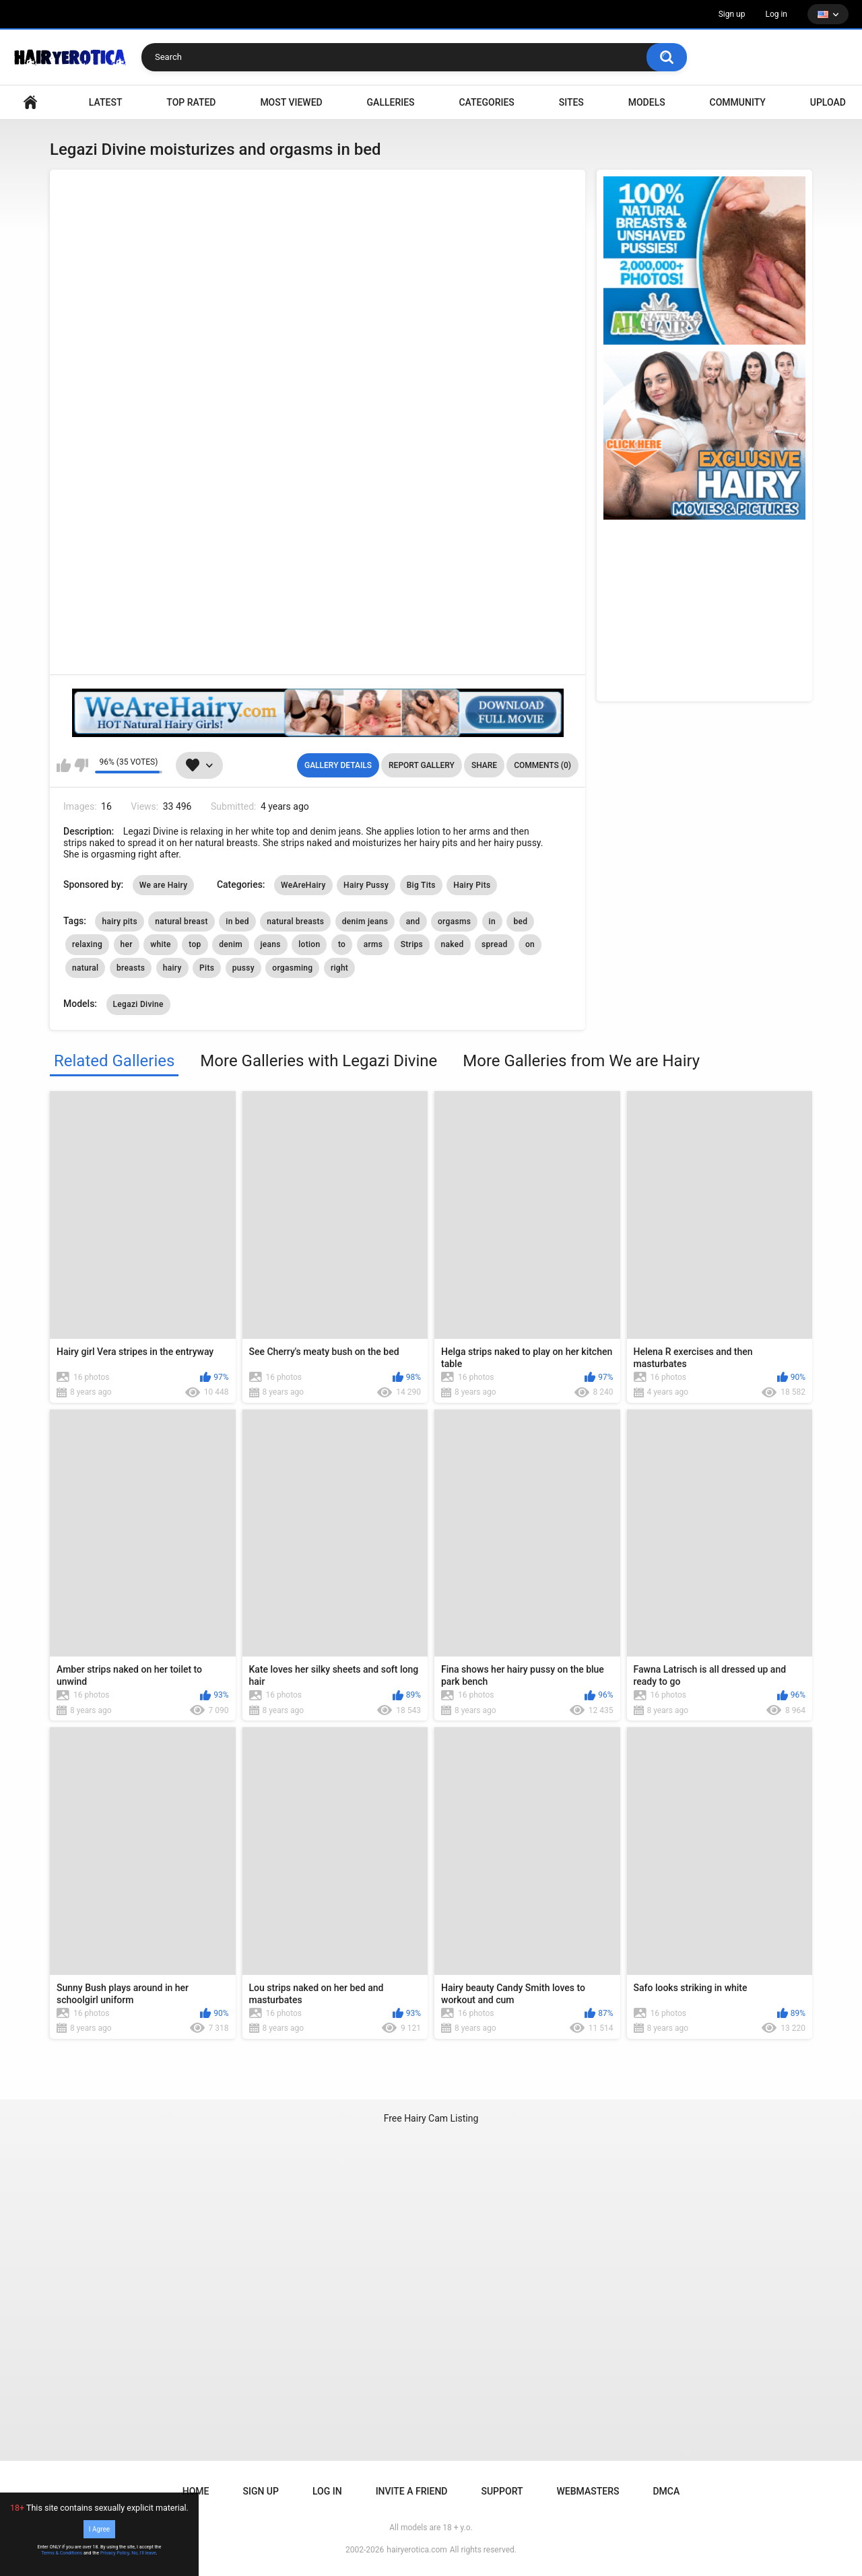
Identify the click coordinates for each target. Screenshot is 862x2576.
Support (502, 2491)
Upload (828, 102)
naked (452, 944)
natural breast (181, 921)
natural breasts (295, 921)
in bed (237, 921)
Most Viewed (291, 102)
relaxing (87, 944)
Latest (106, 102)
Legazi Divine (138, 1004)
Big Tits (421, 885)
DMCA (666, 2491)
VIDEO (30, 102)
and (413, 921)
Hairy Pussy (366, 885)
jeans (271, 944)
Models (646, 102)
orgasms (454, 921)
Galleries (391, 102)
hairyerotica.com (416, 2549)
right (339, 968)
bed (520, 921)
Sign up (732, 14)
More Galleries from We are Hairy (581, 1060)
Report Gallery (422, 765)
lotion (309, 944)
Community (738, 102)
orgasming (292, 968)
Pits (206, 968)
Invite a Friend (412, 2491)
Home (196, 2491)
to (341, 944)
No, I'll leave (143, 2553)
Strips (412, 944)
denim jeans (365, 921)
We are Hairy (163, 885)
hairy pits (119, 921)
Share (484, 765)
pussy (243, 968)
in (492, 921)
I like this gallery (64, 765)
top (195, 944)
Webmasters (588, 2491)
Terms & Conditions (61, 2553)
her (127, 944)
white (160, 944)
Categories (486, 102)
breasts (131, 968)
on (530, 944)
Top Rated (191, 102)
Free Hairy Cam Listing (431, 2118)
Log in (776, 14)
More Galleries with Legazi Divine (318, 1060)
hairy (172, 968)
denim (230, 944)
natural (85, 968)
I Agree (99, 2529)
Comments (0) (542, 765)
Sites (571, 102)
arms (373, 944)
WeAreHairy (303, 885)
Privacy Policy (114, 2553)
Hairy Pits (471, 885)
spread (495, 944)
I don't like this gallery (81, 765)
